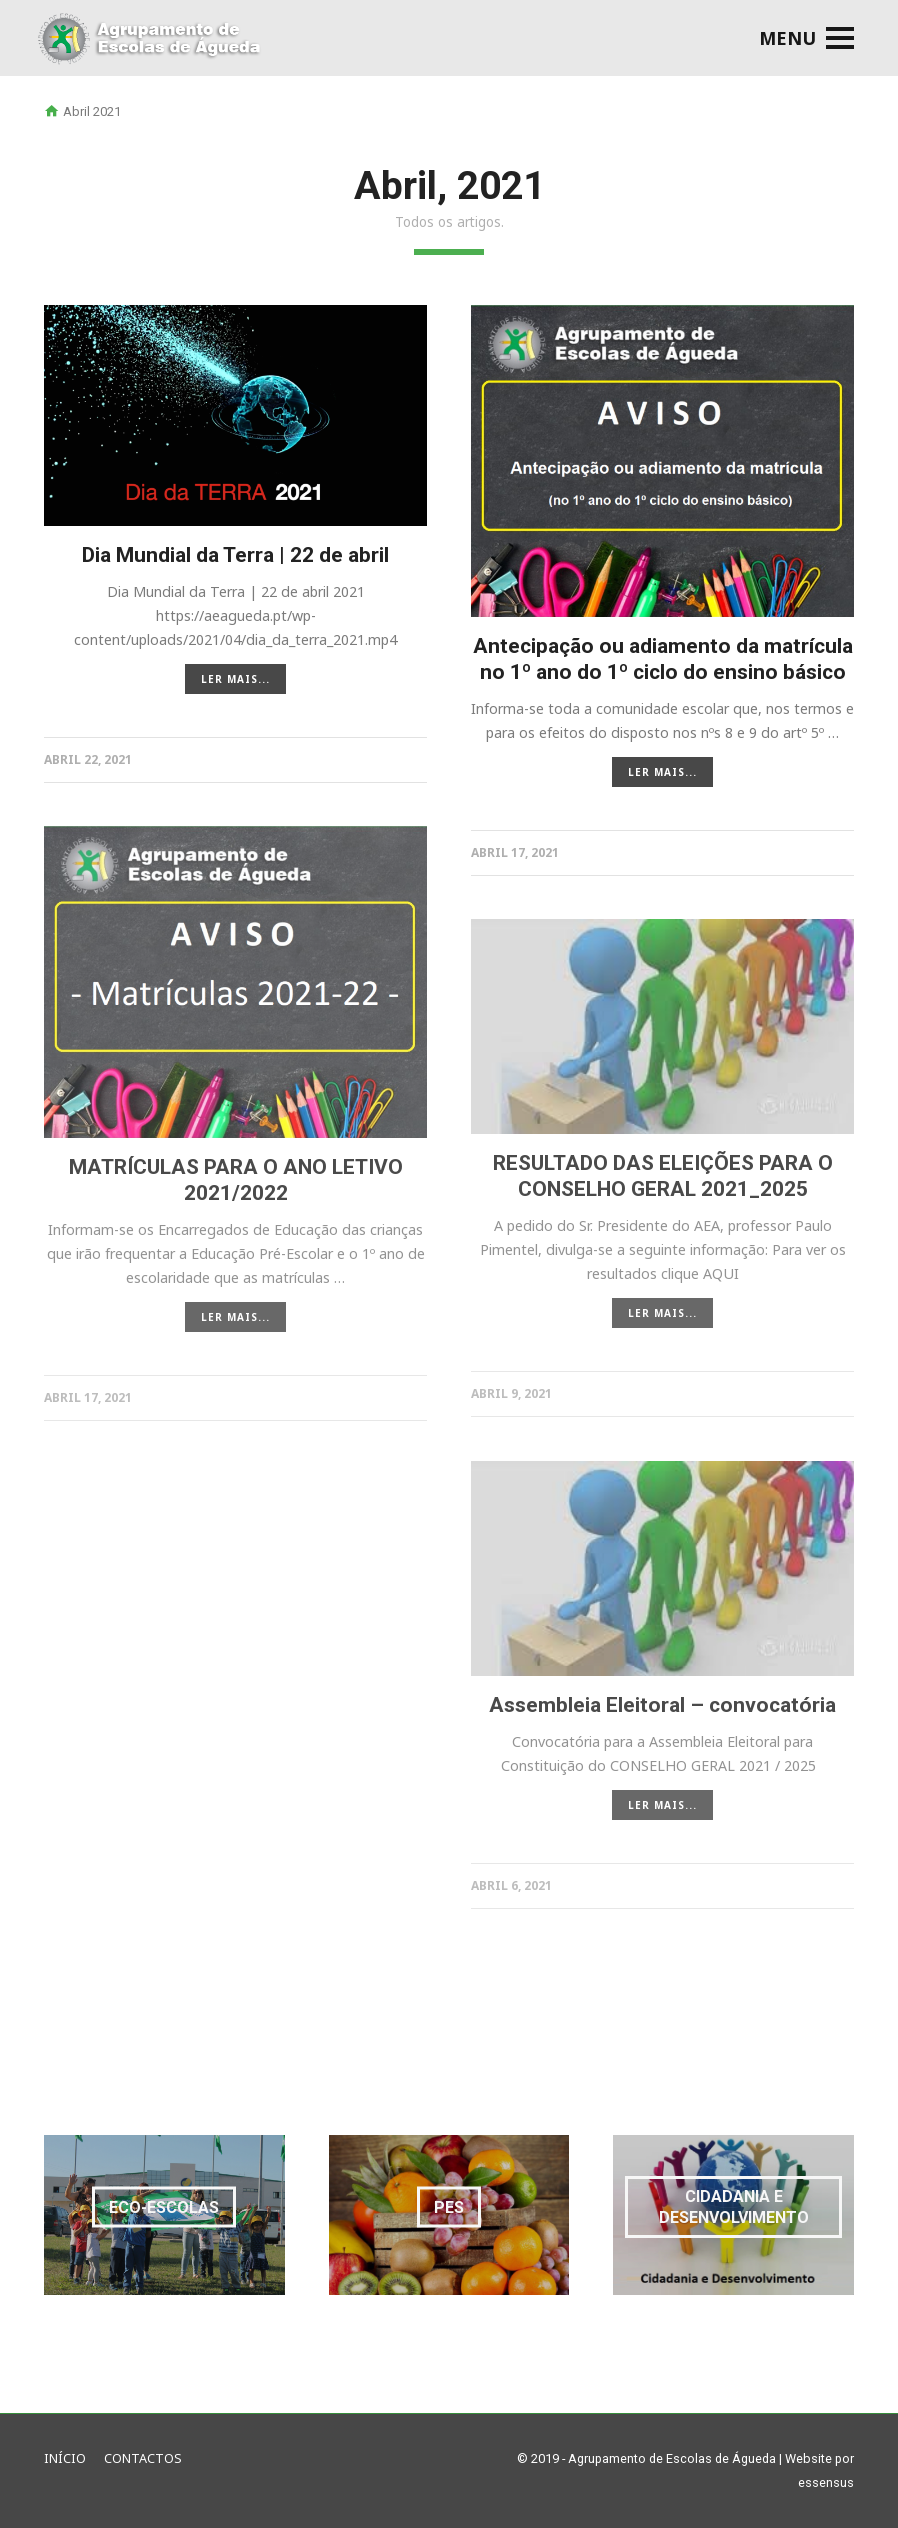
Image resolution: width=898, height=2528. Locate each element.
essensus (826, 2482)
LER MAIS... (235, 679)
